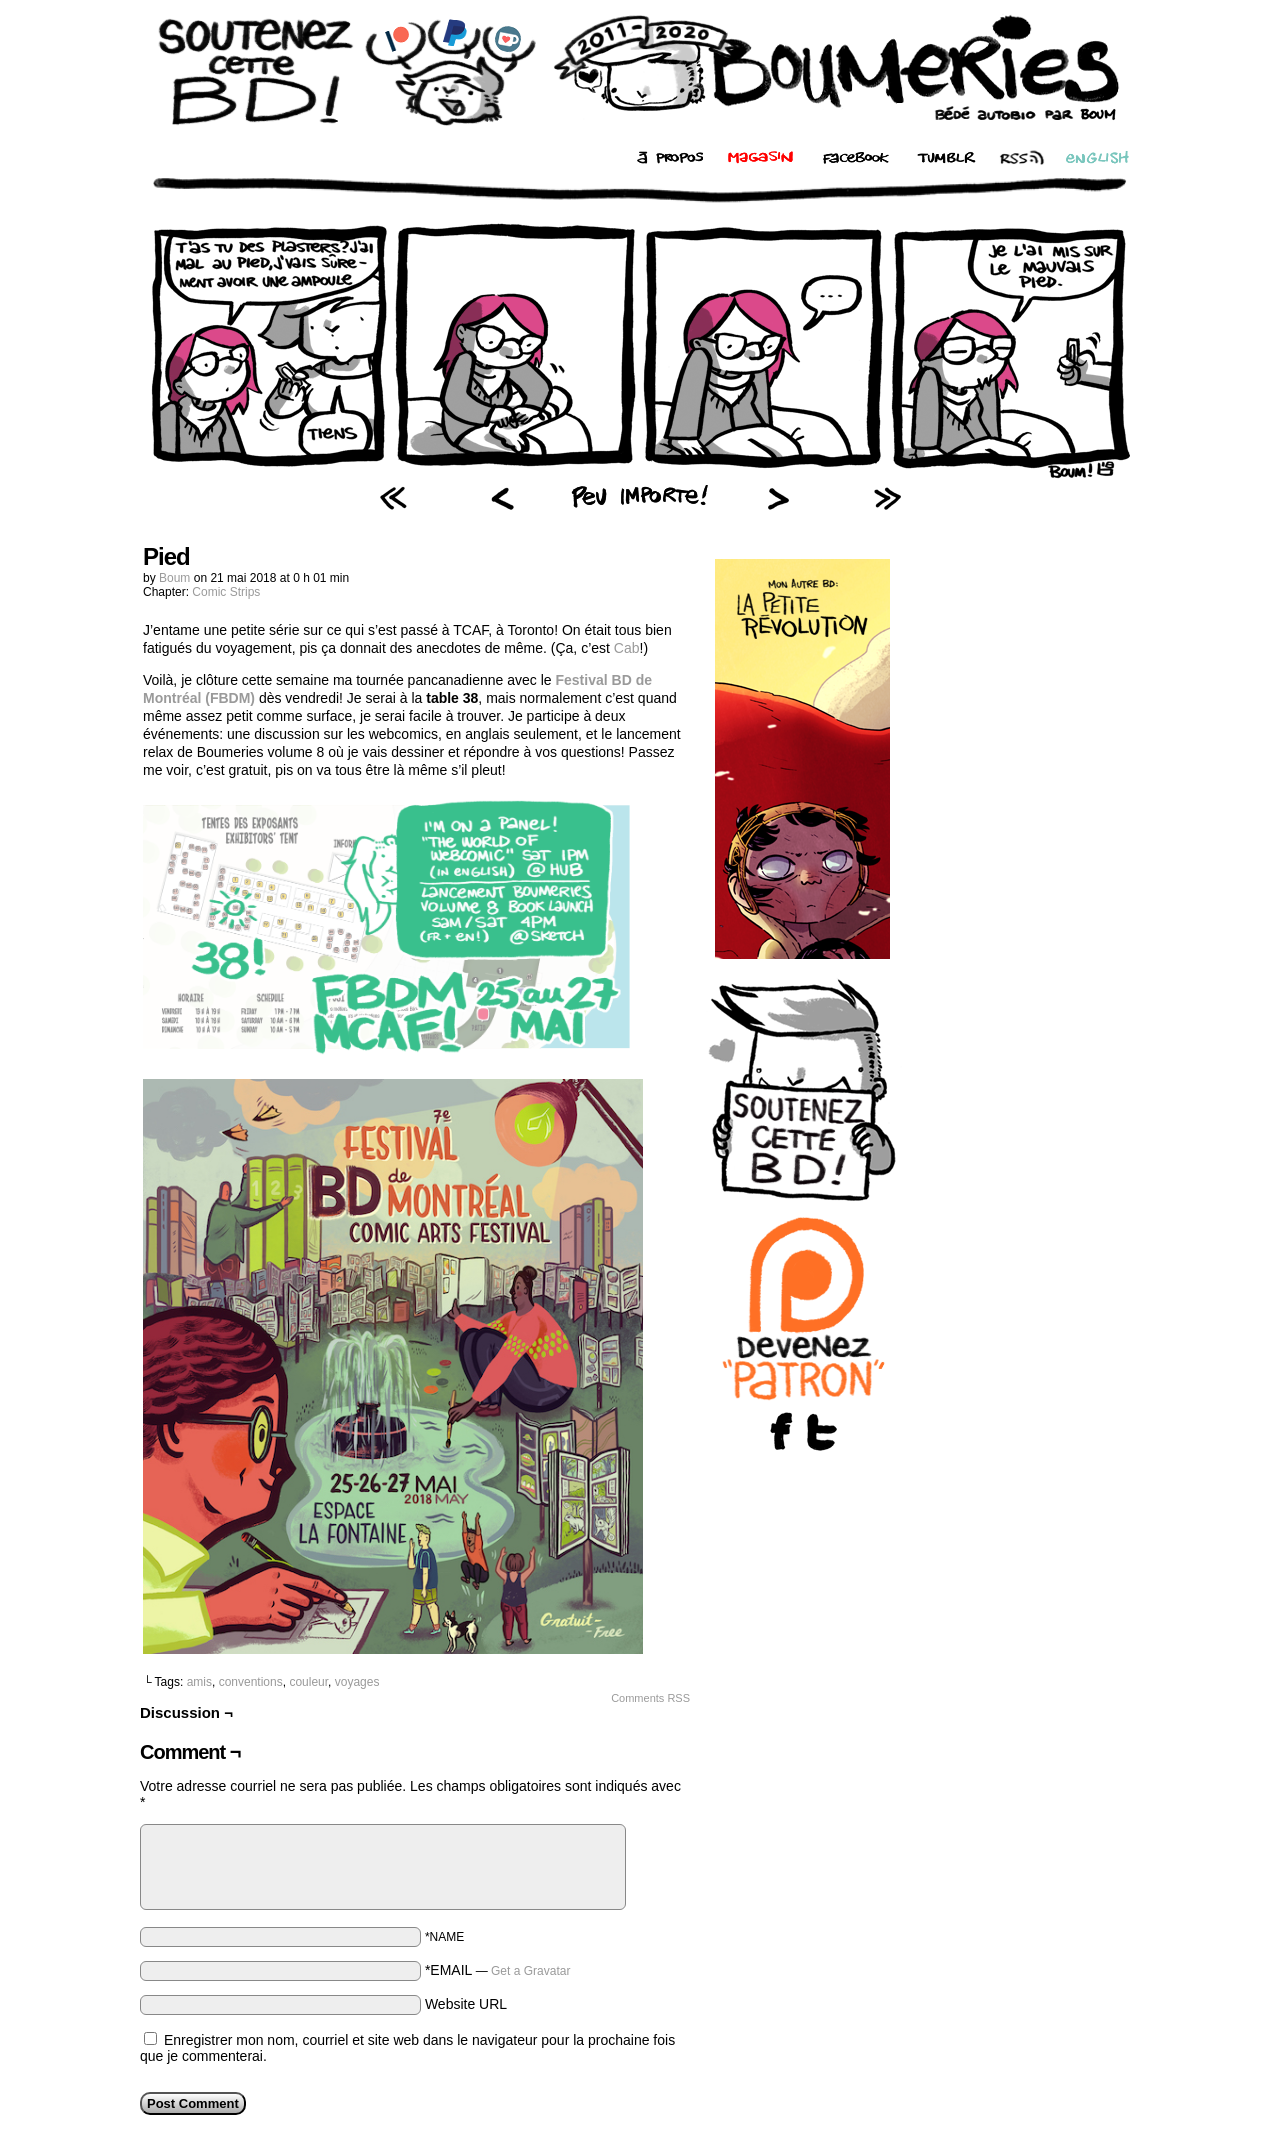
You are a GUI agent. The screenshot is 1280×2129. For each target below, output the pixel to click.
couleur (308, 1682)
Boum (174, 578)
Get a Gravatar (530, 1971)
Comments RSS (650, 1698)
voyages (357, 1682)
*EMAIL (498, 1970)
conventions (251, 1682)
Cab (627, 648)
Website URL (466, 2004)
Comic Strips (226, 592)
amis (199, 1682)
